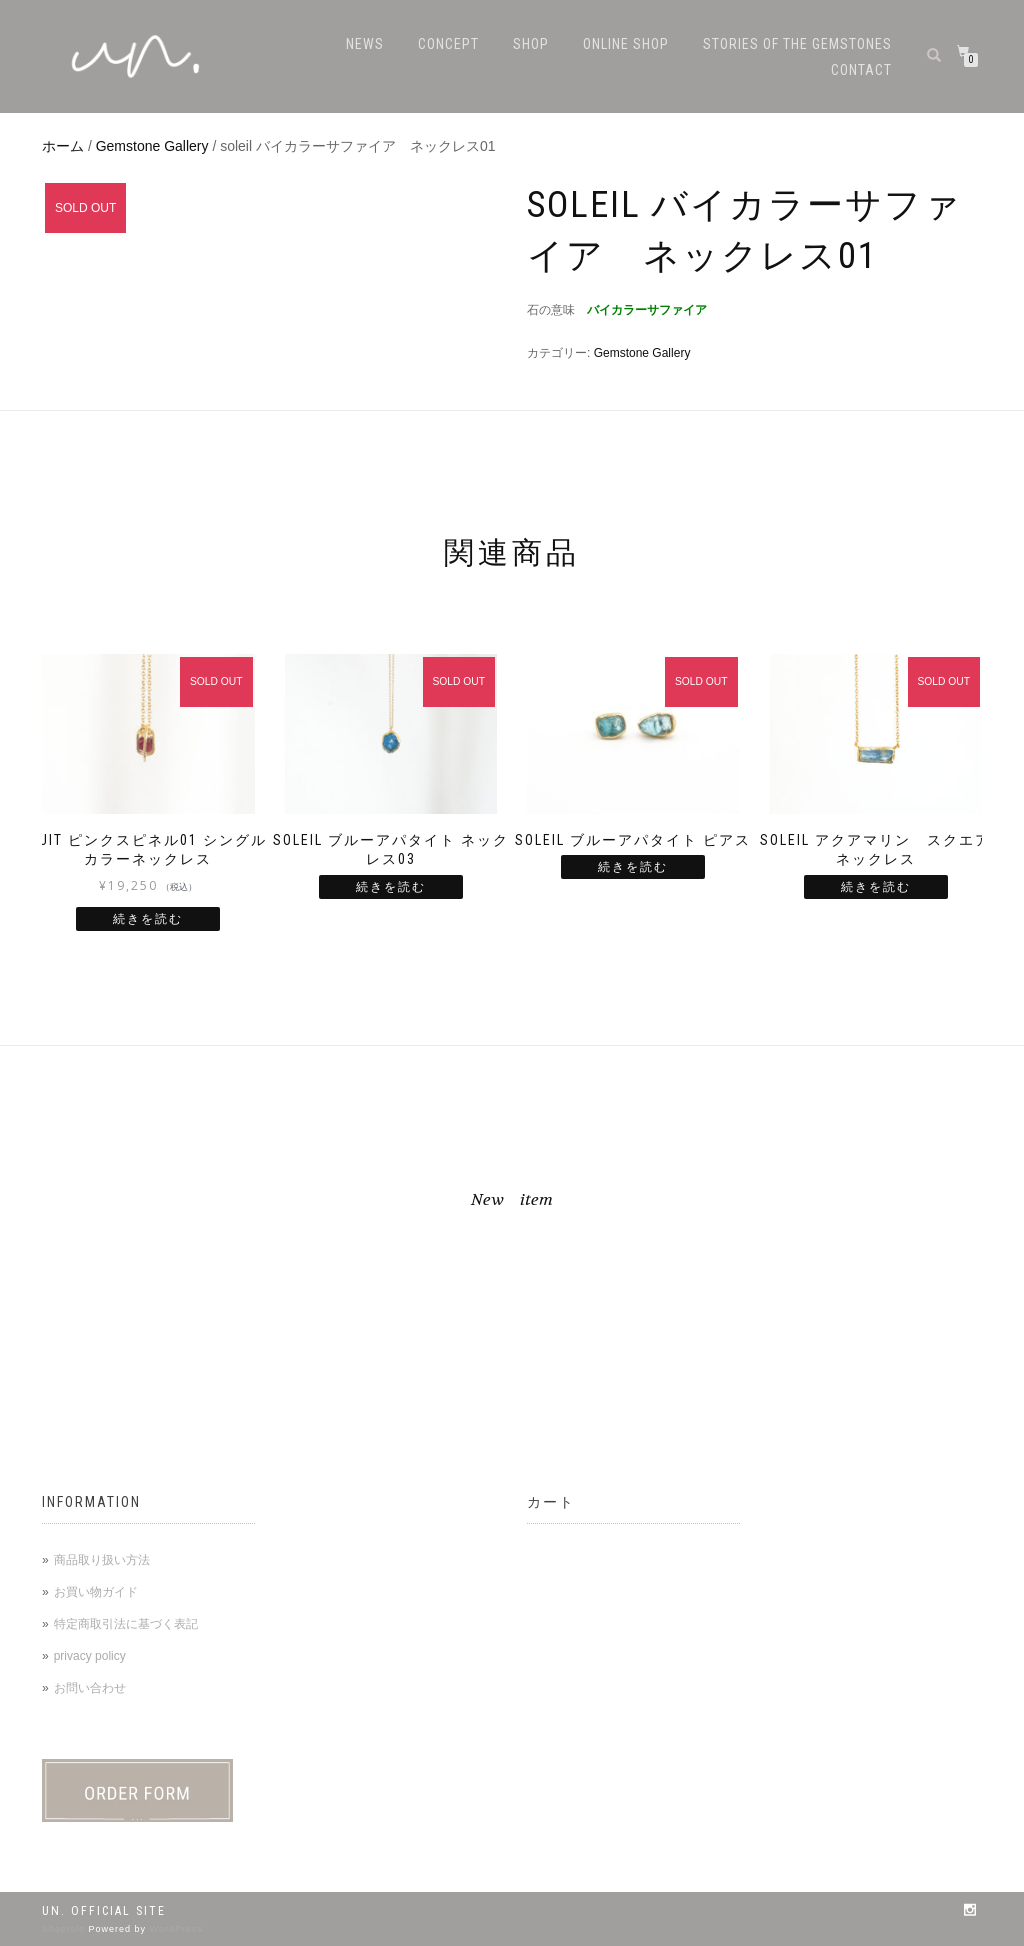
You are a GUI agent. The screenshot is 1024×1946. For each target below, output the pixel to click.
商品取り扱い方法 (102, 1560)
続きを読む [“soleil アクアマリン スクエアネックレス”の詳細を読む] (876, 887)
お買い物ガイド (96, 1592)
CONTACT (861, 70)
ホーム (63, 146)
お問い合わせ (90, 1688)
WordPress (176, 1929)
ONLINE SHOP (626, 44)
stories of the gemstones (797, 44)
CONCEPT (448, 44)
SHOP (531, 44)
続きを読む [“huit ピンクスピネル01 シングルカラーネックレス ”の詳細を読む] (148, 919)
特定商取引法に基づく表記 (126, 1624)
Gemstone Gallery (152, 146)
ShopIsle (65, 1929)
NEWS (365, 44)
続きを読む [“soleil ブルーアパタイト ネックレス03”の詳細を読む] (391, 887)
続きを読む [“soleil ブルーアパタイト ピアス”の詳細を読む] (633, 867)
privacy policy (90, 1656)
